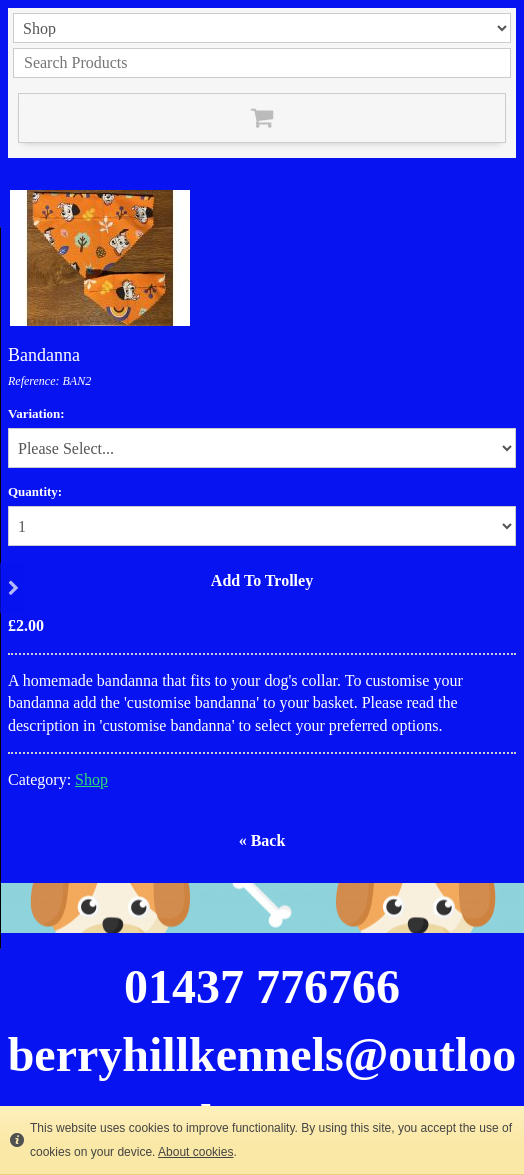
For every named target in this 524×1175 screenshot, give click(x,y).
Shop (91, 779)
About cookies (195, 1152)
